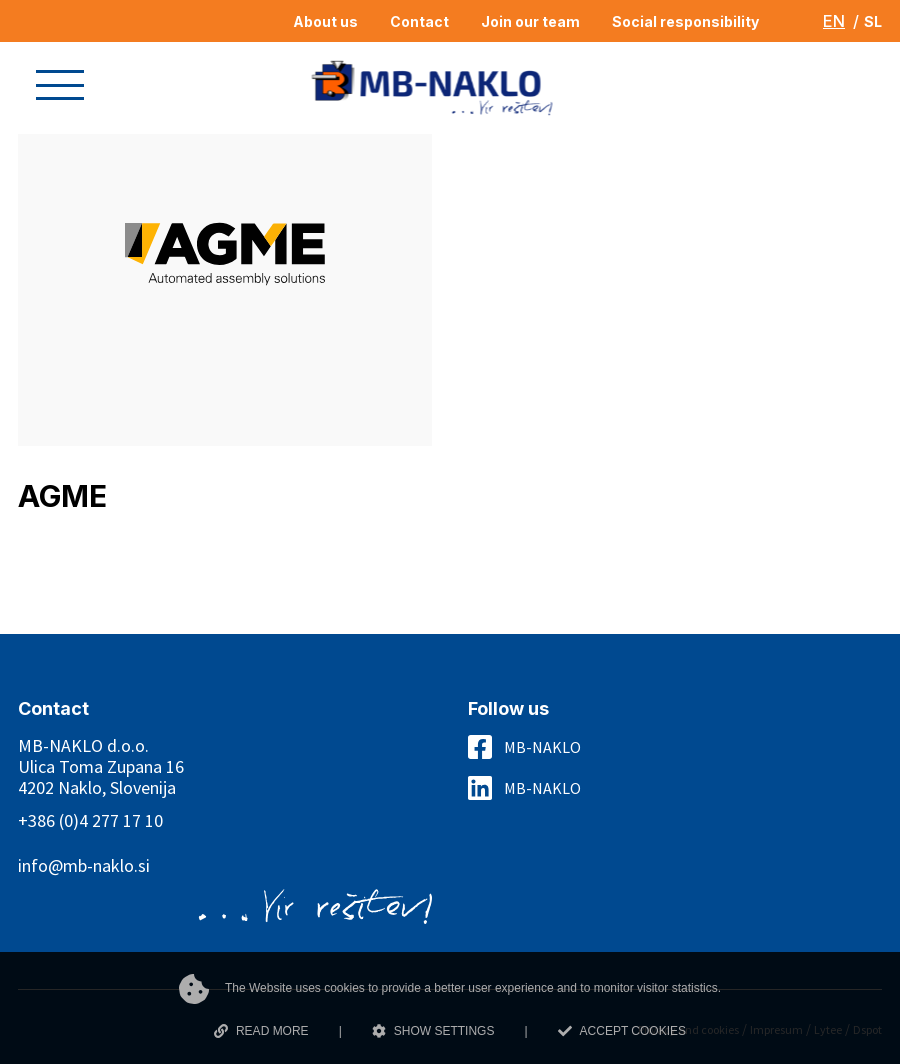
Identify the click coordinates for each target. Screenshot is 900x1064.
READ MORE (261, 1031)
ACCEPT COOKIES (622, 1031)
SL (873, 21)
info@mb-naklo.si (84, 865)
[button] (60, 85)
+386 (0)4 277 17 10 (90, 820)
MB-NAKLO (542, 747)
